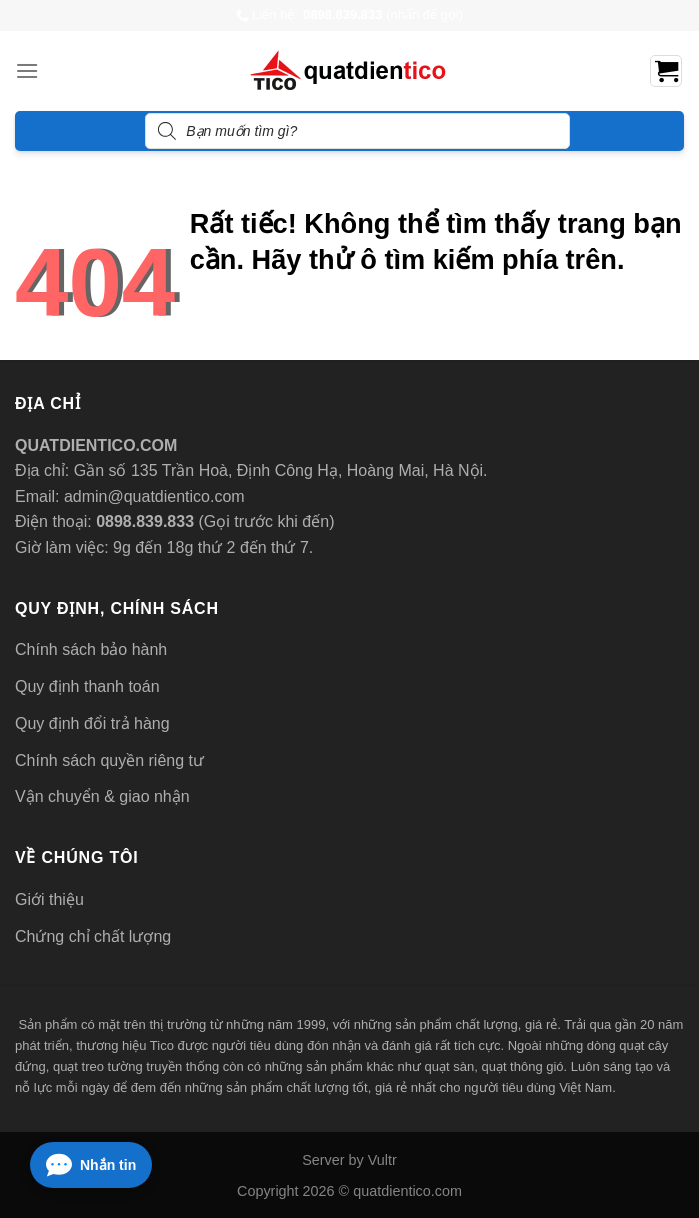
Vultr (382, 1160)
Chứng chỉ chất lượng (93, 936)
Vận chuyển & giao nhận (102, 796)
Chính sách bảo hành (91, 649)
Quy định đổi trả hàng (92, 723)
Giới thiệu (49, 899)
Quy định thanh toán (87, 686)
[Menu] (27, 70)
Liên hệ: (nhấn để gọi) (349, 15)
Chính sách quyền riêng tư (109, 760)
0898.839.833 (143, 521)
